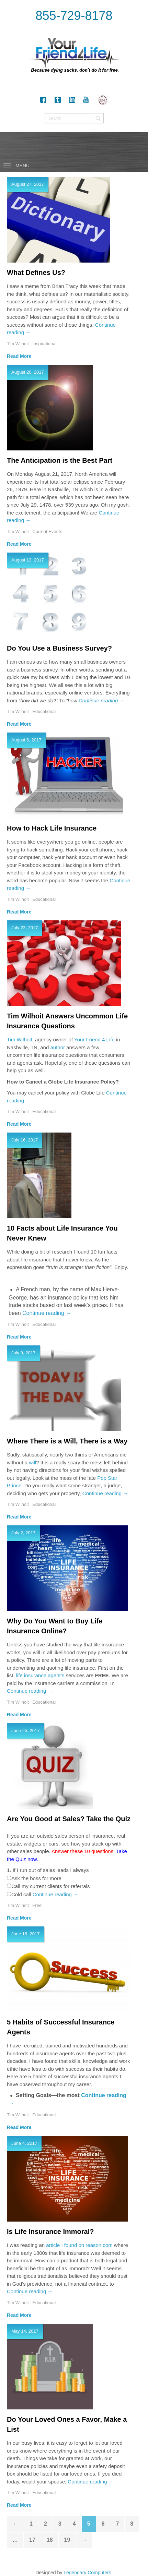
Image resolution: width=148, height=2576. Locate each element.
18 (50, 2540)
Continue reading (101, 700)
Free (37, 1905)
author (58, 1047)
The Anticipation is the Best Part (59, 460)
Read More (19, 356)
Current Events (47, 531)
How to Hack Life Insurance (51, 828)
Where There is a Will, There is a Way (67, 1441)
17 (32, 2540)
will (32, 1462)
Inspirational (44, 343)
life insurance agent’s (40, 1675)
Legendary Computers (87, 2572)
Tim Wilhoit (19, 1039)
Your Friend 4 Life (94, 1039)
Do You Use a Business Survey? (59, 648)
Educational (44, 711)
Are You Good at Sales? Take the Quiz (68, 1819)
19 (67, 2540)
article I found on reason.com (79, 2245)
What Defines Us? (36, 272)
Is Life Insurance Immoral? (50, 2231)
